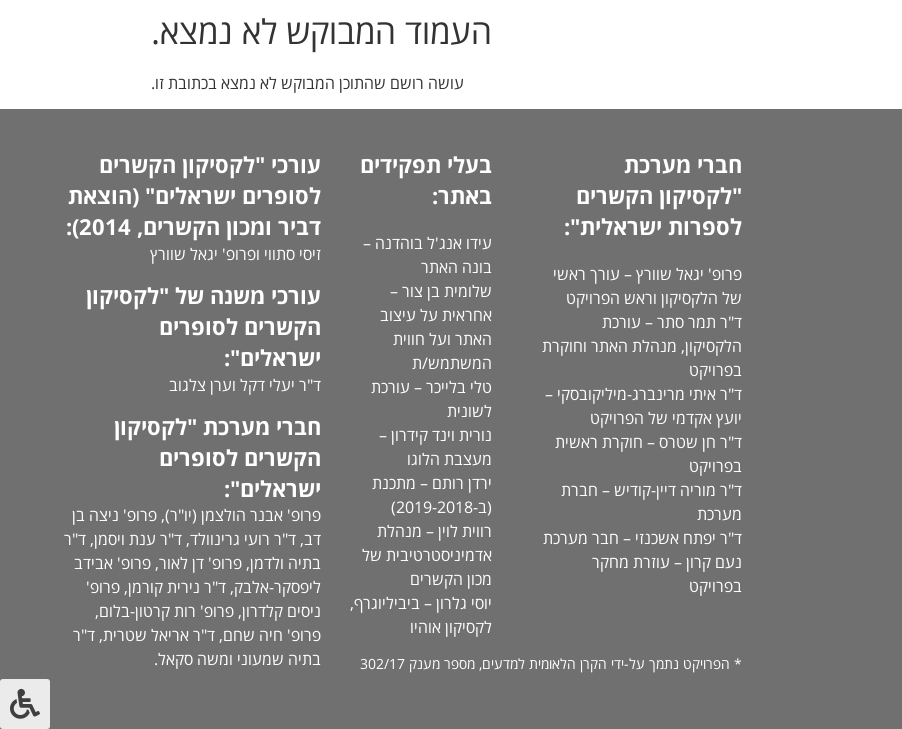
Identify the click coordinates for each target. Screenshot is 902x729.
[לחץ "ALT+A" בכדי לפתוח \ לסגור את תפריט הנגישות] (25, 704)
